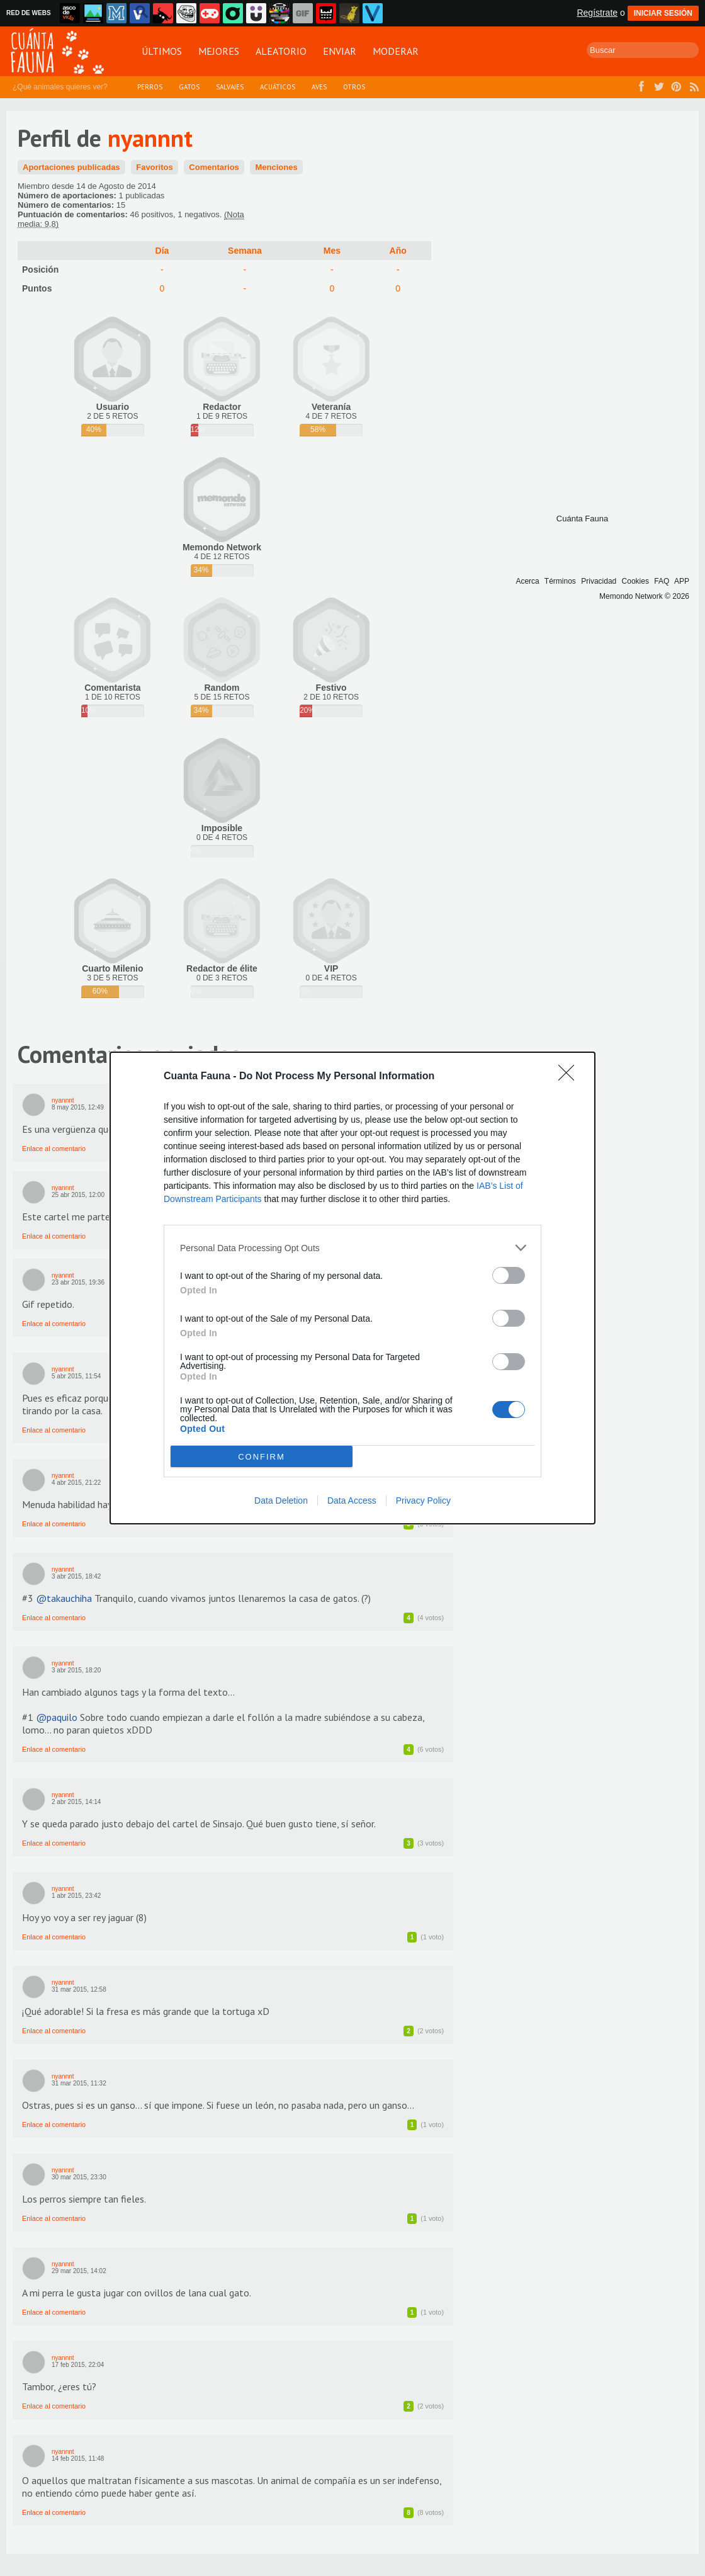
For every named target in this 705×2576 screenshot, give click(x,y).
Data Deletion (281, 1500)
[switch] (508, 1275)
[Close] (570, 1077)
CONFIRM (261, 1456)
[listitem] (352, 1247)
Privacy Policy (423, 1500)
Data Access (351, 1500)
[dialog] (352, 1288)
